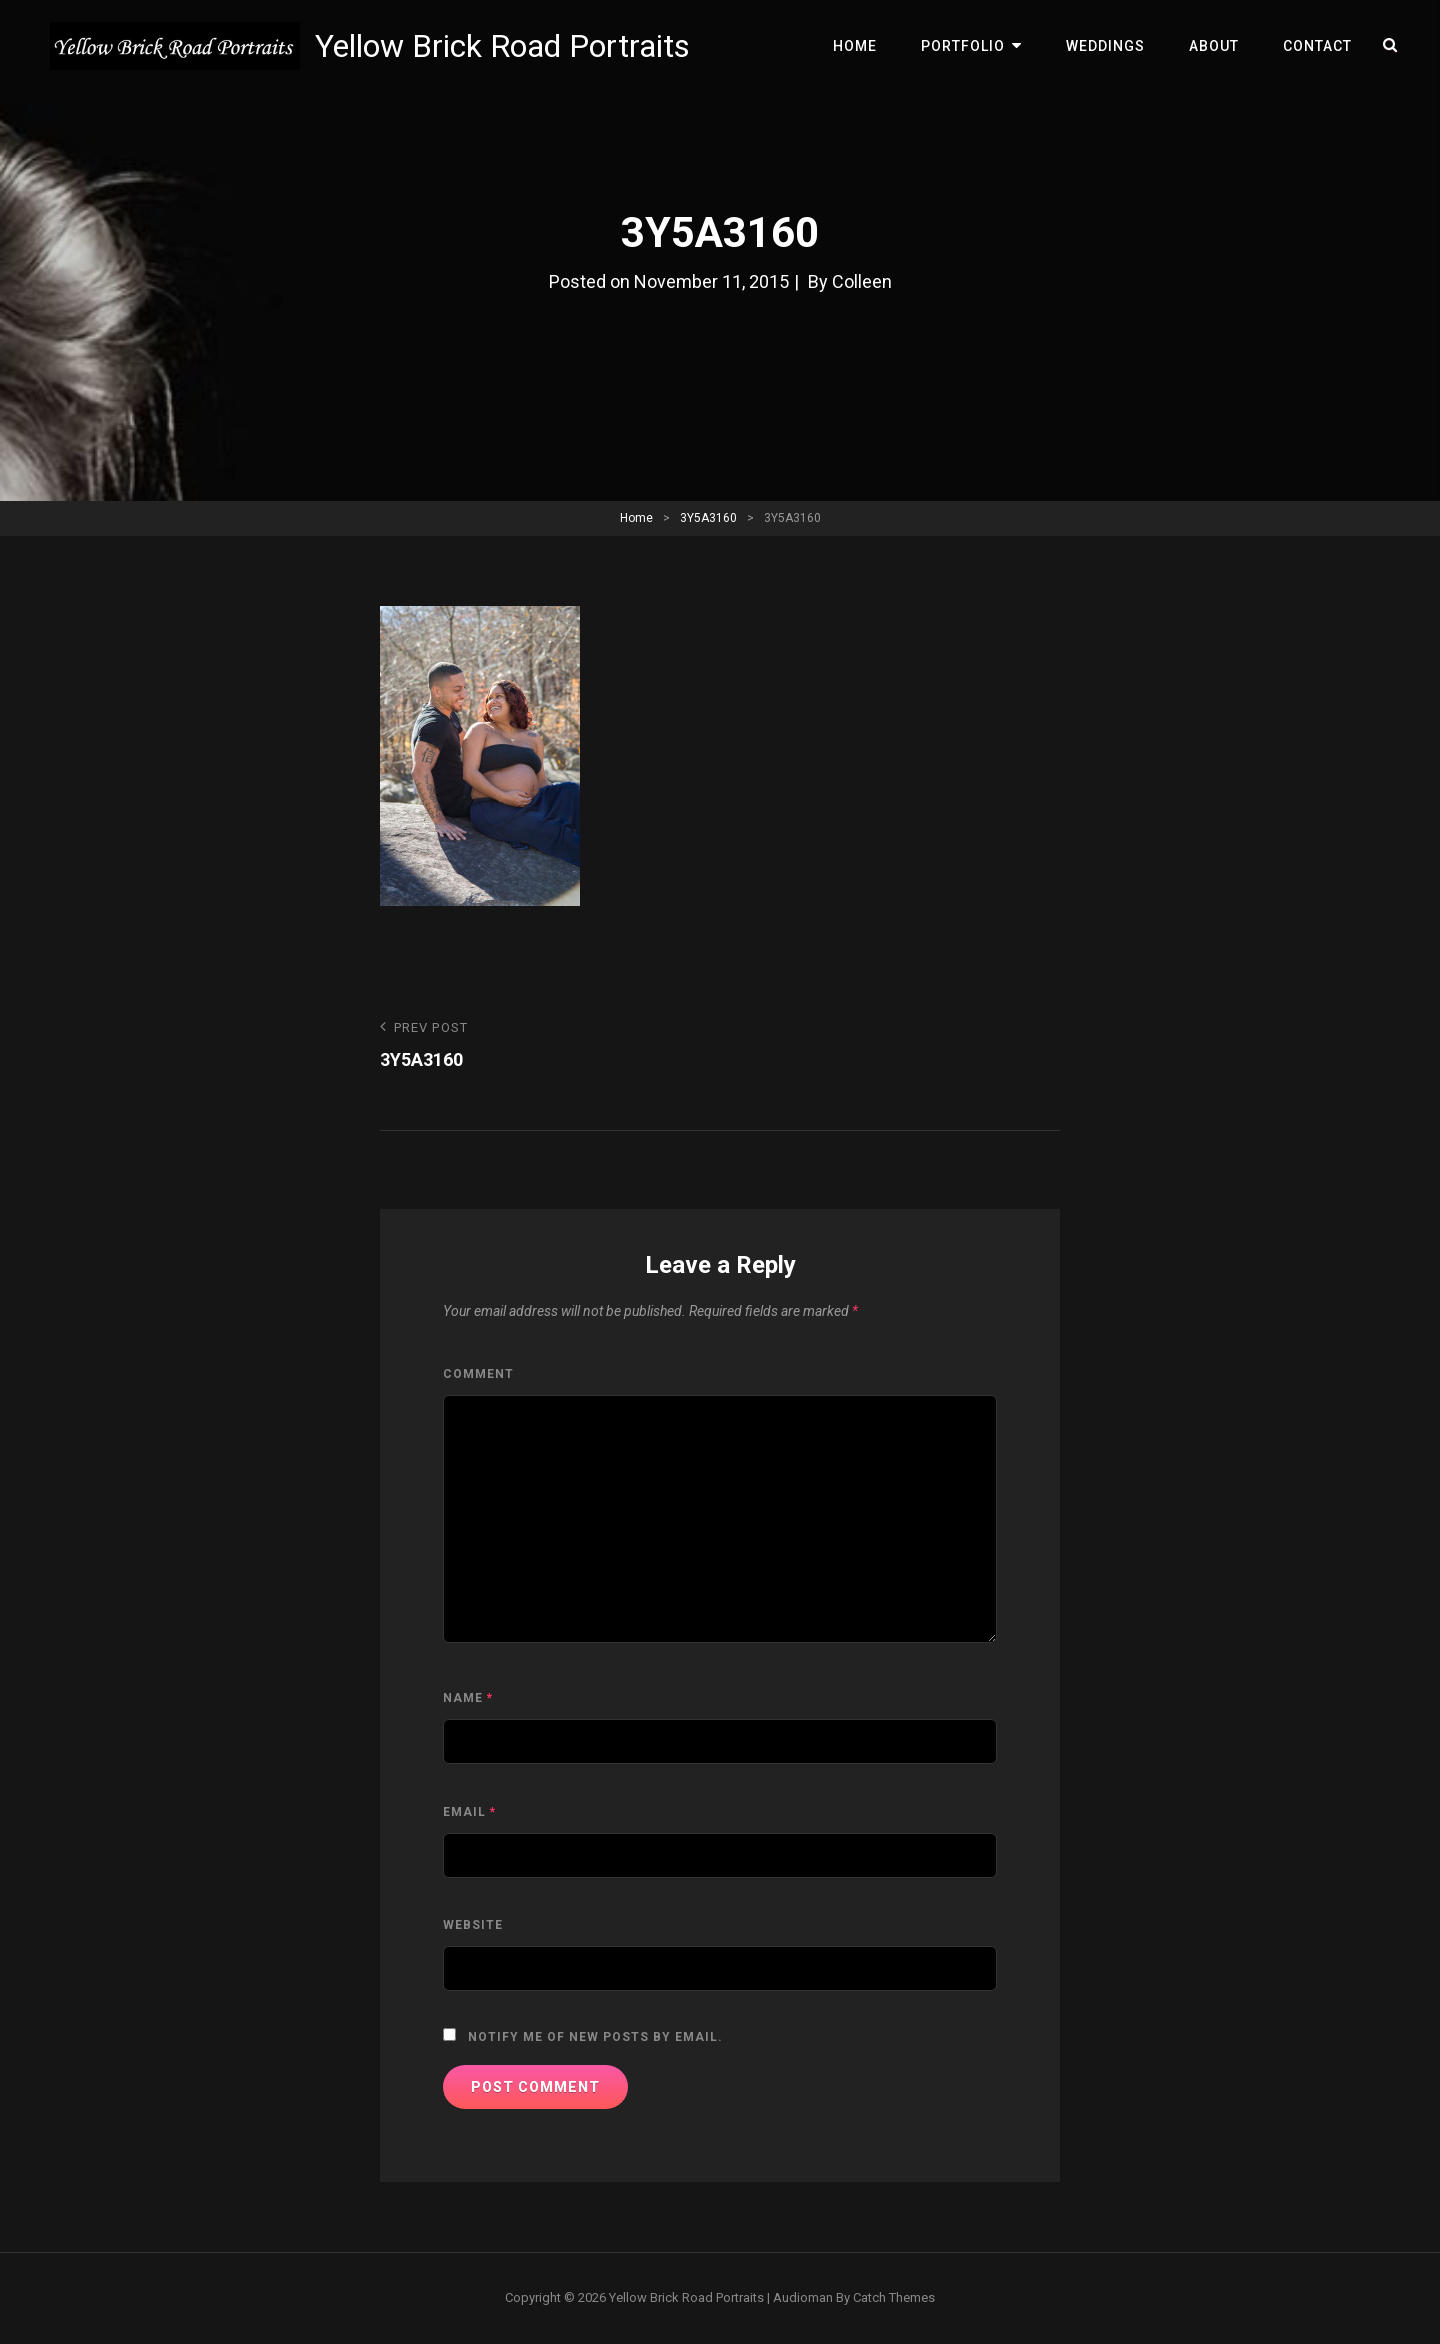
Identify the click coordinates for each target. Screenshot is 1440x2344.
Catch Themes (894, 2297)
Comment (478, 1374)
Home (855, 46)
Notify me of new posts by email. (595, 2037)
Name (468, 1698)
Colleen (862, 281)
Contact (1317, 46)
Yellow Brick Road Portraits (502, 46)
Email (469, 1812)
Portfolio (963, 46)
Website (473, 1925)
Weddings (1105, 46)
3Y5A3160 (708, 518)
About (1214, 46)
